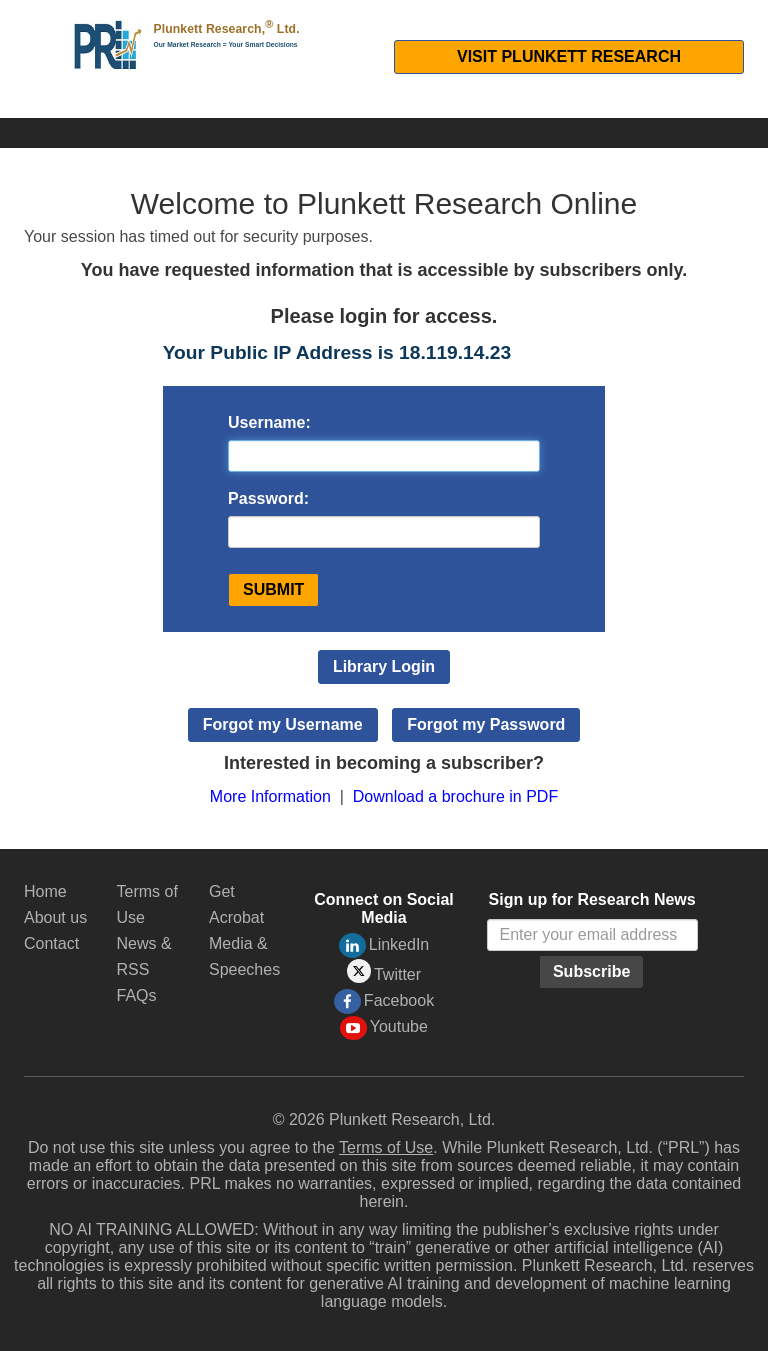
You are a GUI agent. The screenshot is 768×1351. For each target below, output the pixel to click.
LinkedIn (384, 945)
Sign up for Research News (592, 899)
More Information (270, 796)
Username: (269, 422)
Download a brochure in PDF (455, 796)
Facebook (384, 1001)
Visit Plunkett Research (569, 56)
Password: (268, 498)
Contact (51, 943)
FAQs (137, 995)
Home (45, 891)
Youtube (384, 1028)
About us (55, 917)
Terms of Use (386, 1147)
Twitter (384, 972)
